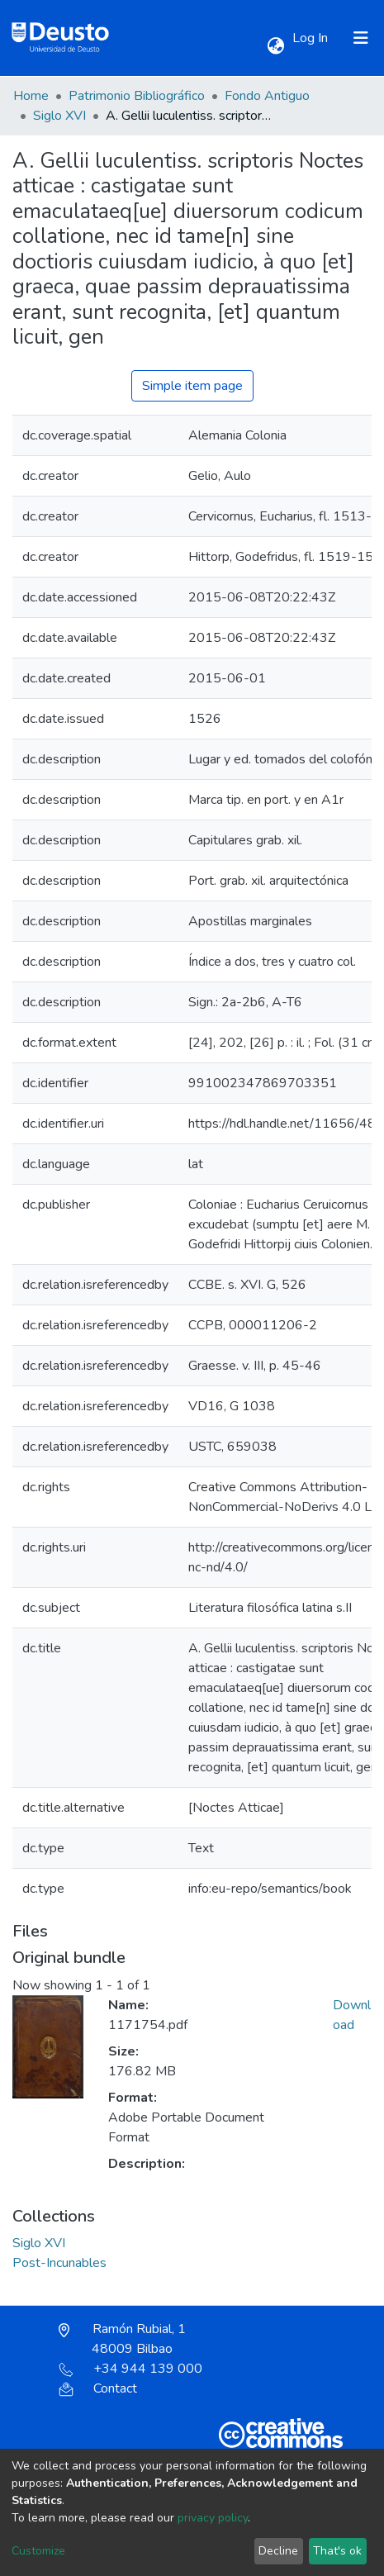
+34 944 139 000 (130, 2369)
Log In (311, 38)
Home (31, 96)
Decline (278, 2551)
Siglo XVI (59, 116)
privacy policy (213, 2518)
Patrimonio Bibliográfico (137, 96)
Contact (98, 2388)
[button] (275, 46)
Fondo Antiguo (267, 96)
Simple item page (192, 386)
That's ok (337, 2551)
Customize (38, 2551)
